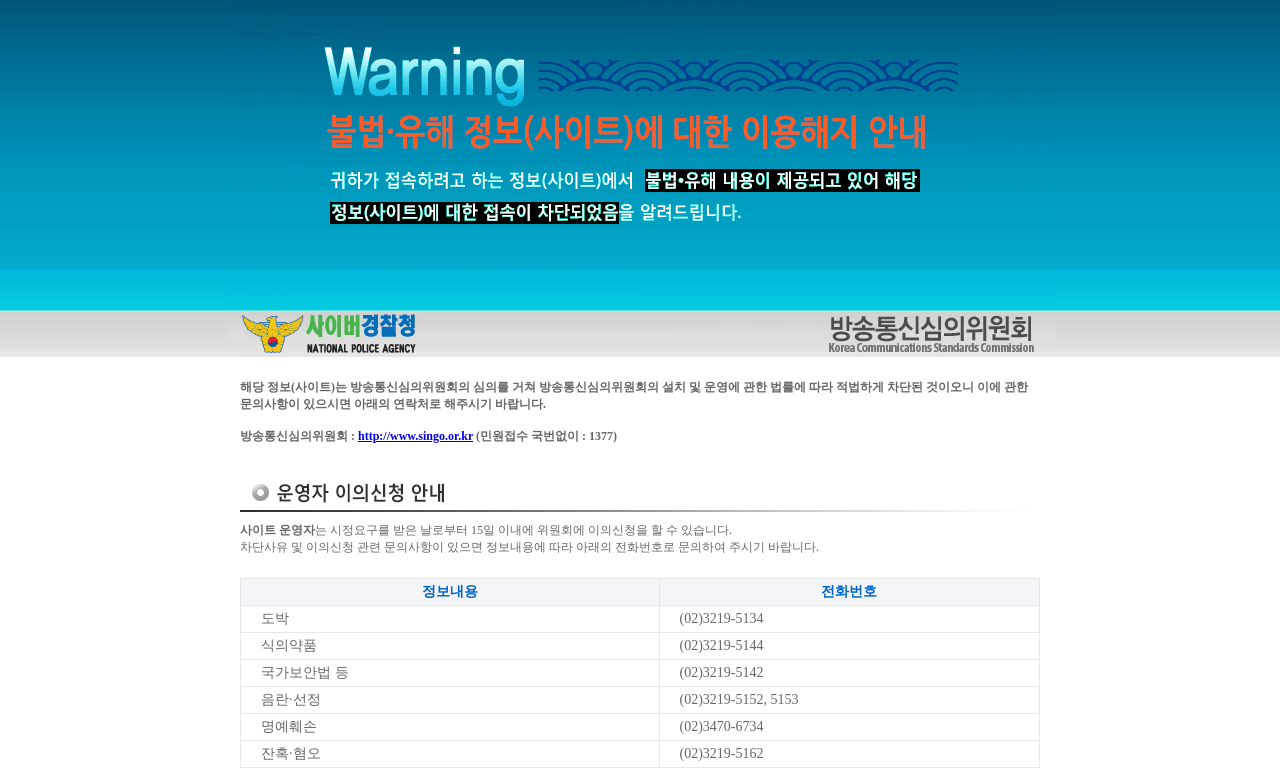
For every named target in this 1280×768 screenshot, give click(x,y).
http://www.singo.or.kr (415, 436)
